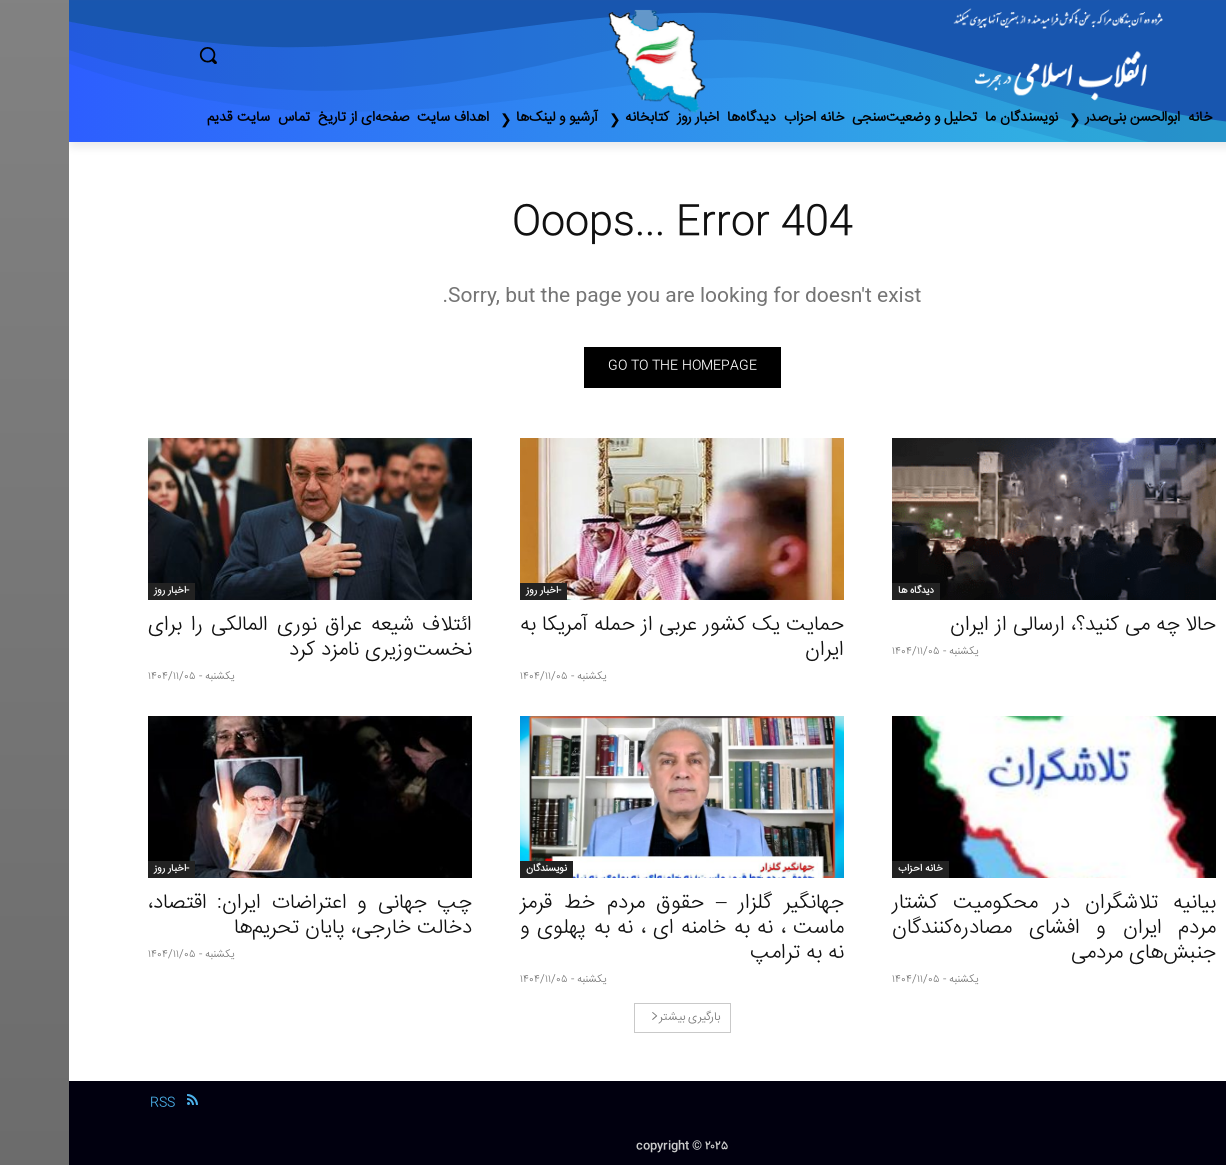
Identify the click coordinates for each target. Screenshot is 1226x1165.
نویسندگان (477, 869)
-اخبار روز (474, 591)
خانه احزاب (851, 869)
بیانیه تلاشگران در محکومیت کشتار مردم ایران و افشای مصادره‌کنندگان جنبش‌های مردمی (985, 928)
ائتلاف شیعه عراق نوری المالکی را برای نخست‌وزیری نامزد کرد (241, 638)
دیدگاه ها (847, 591)
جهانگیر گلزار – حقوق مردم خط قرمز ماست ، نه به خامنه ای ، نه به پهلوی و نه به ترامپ (613, 928)
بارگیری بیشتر (616, 1017)
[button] (293, 55)
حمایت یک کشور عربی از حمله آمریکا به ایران (613, 638)
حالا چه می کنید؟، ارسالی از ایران (1014, 625)
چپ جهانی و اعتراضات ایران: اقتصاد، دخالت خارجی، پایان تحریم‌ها (241, 916)
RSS (93, 1103)
